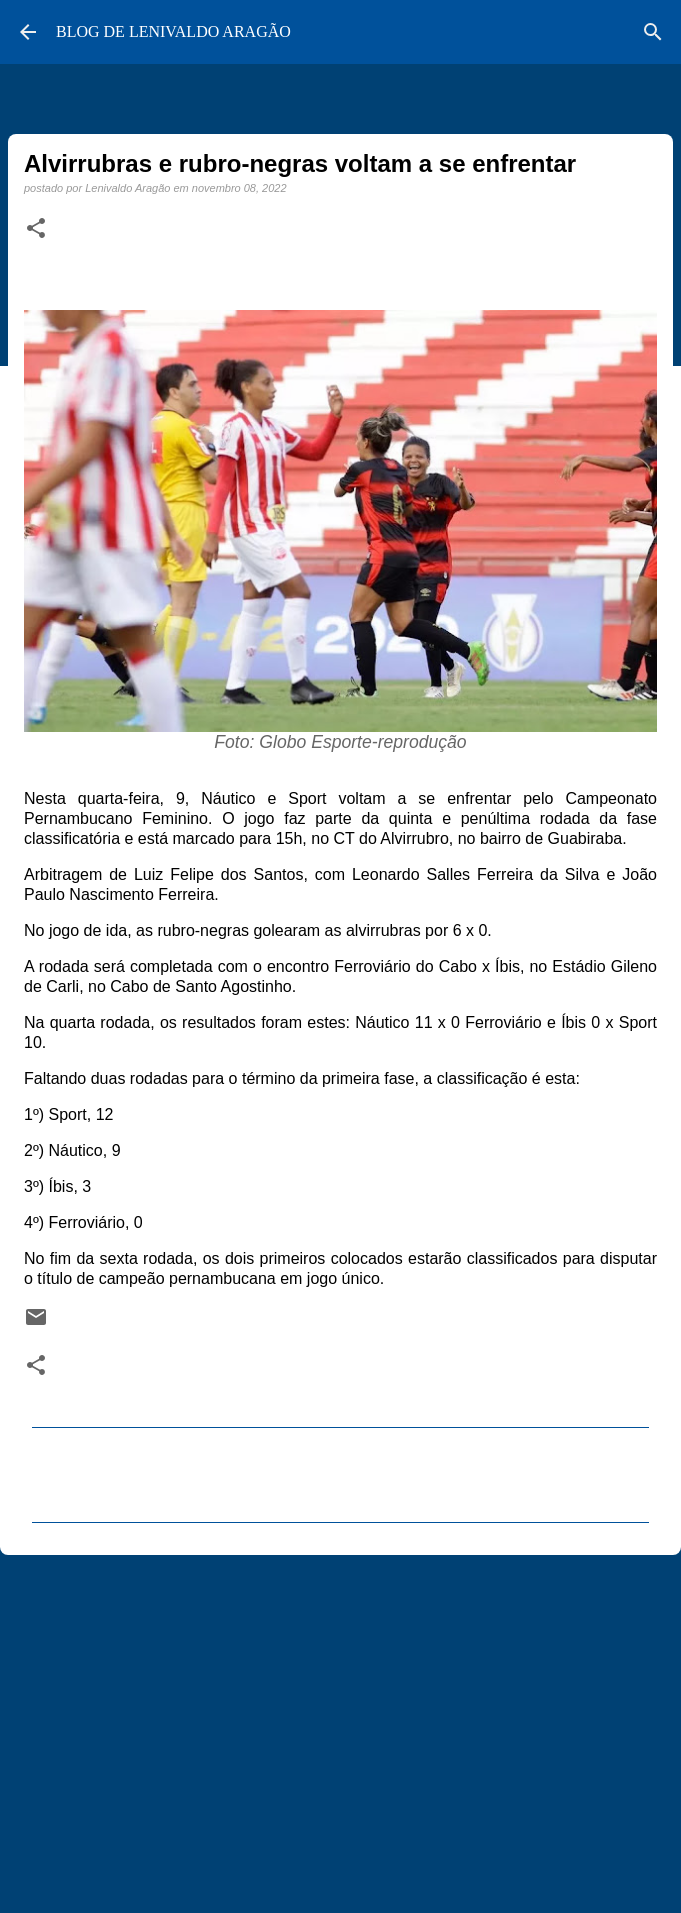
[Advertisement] (340, 1725)
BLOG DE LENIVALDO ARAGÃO (173, 31)
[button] (36, 229)
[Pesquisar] (653, 32)
